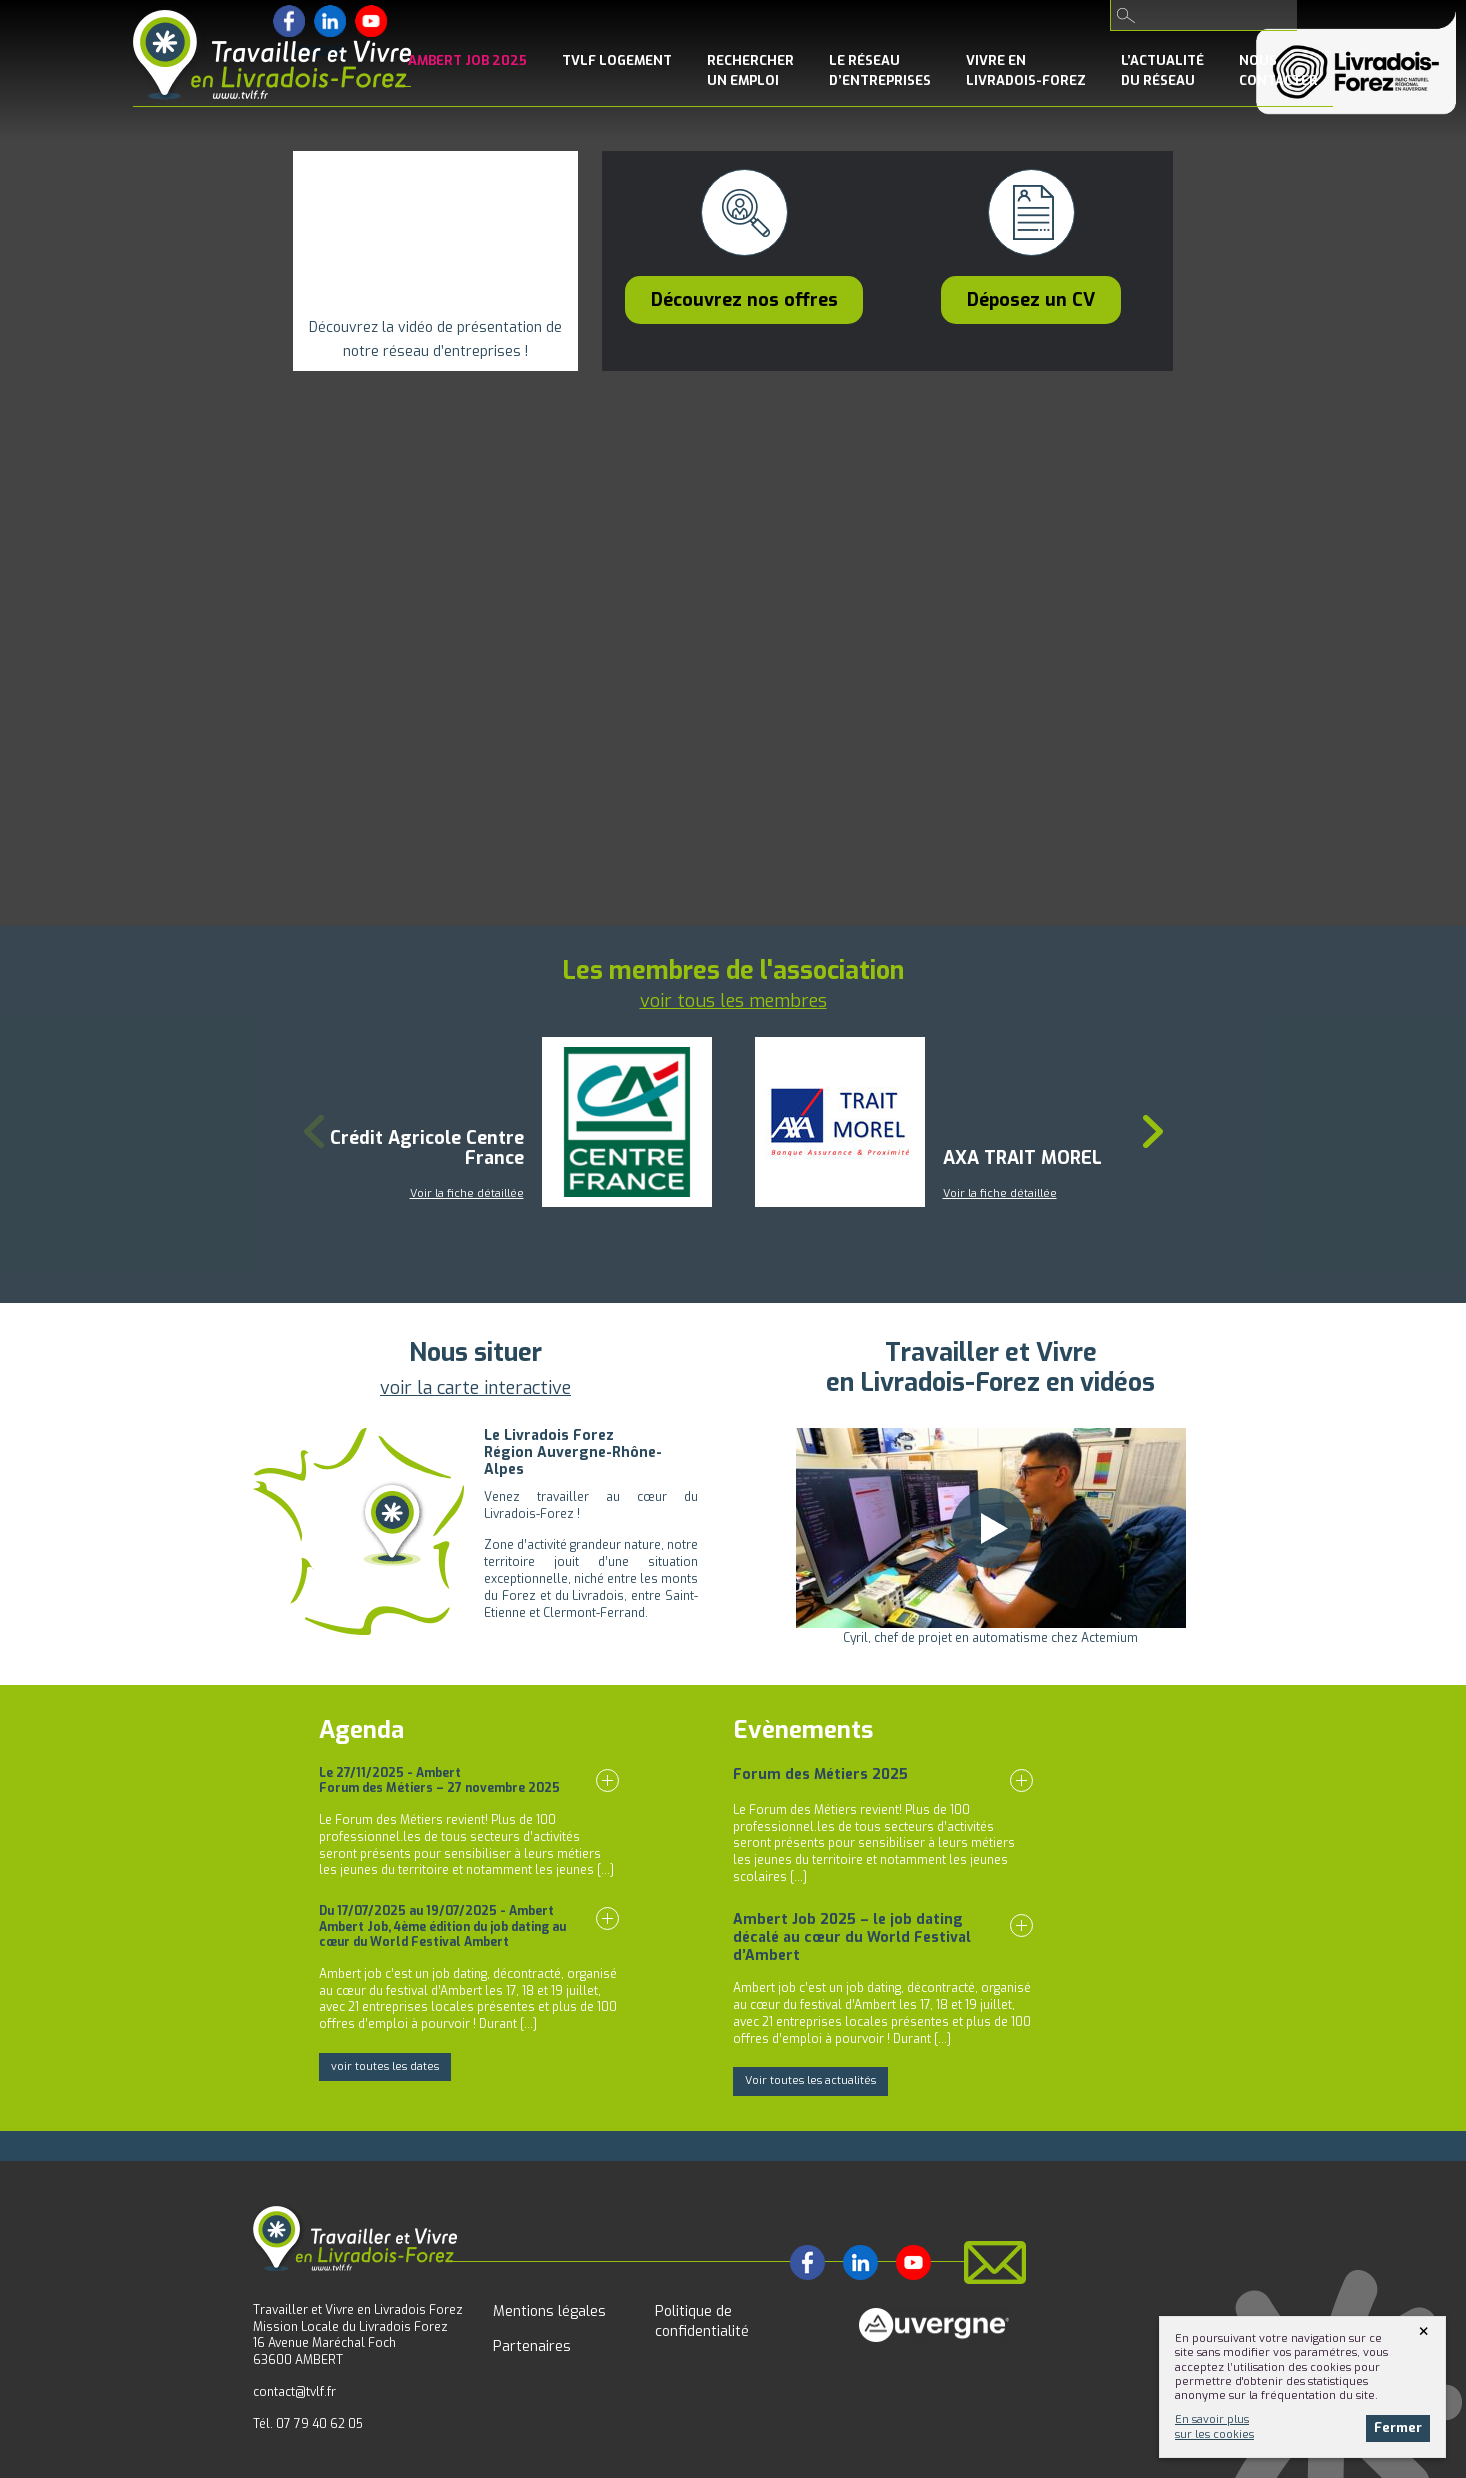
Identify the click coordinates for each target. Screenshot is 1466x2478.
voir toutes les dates (385, 2066)
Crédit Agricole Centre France (427, 1148)
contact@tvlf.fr (294, 2392)
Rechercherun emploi (750, 70)
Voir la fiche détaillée (467, 1193)
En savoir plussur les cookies (1214, 2426)
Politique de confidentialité (702, 2321)
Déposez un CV (1031, 300)
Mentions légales (549, 2311)
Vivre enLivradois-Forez (1026, 70)
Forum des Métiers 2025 (820, 1774)
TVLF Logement (617, 60)
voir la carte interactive (475, 1388)
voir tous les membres (733, 1001)
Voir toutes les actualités (810, 2080)
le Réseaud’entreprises (880, 70)
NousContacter (1278, 70)
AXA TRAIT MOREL (1022, 1158)
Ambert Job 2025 (467, 60)
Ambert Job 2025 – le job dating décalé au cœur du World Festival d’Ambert (852, 1937)
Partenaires (532, 2346)
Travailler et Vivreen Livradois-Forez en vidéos (990, 1367)
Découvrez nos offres (744, 300)
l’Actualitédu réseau (1162, 70)
